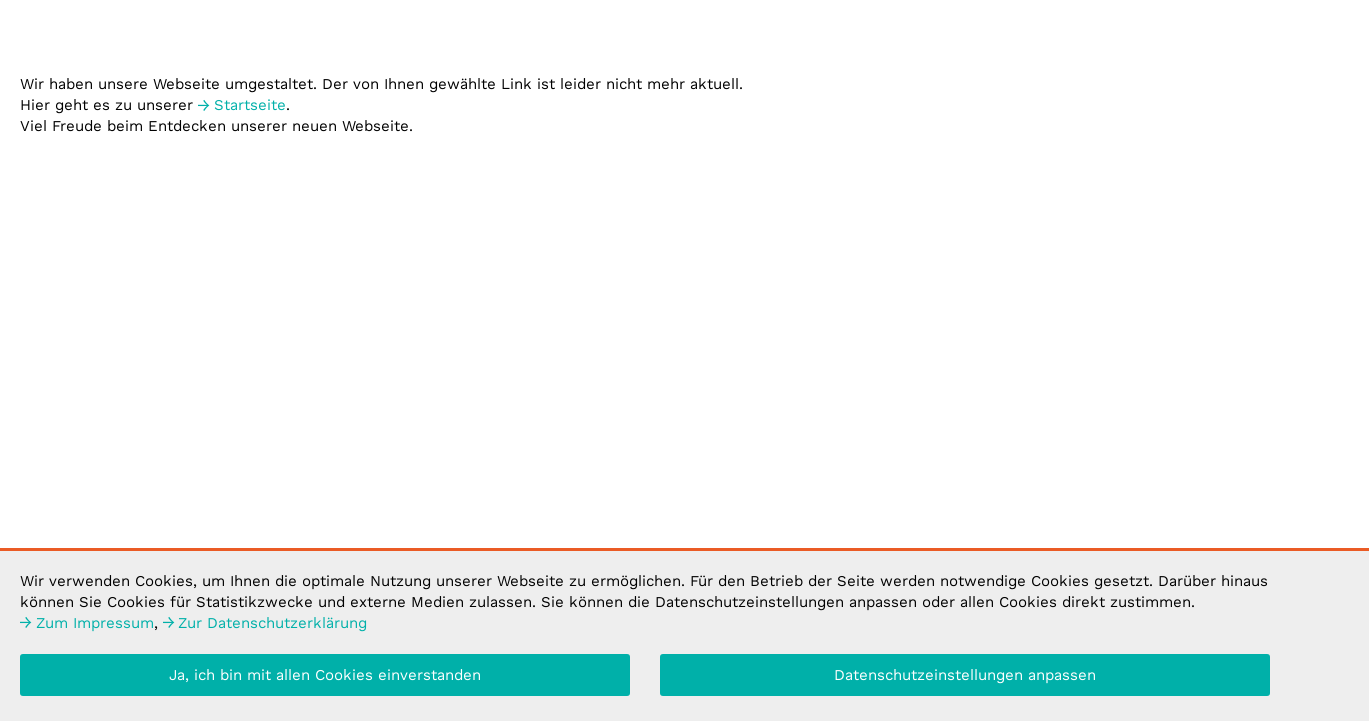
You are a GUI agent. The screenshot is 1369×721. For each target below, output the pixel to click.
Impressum (87, 626)
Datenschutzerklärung (265, 626)
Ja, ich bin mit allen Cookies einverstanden (325, 678)
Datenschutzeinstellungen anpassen (965, 678)
